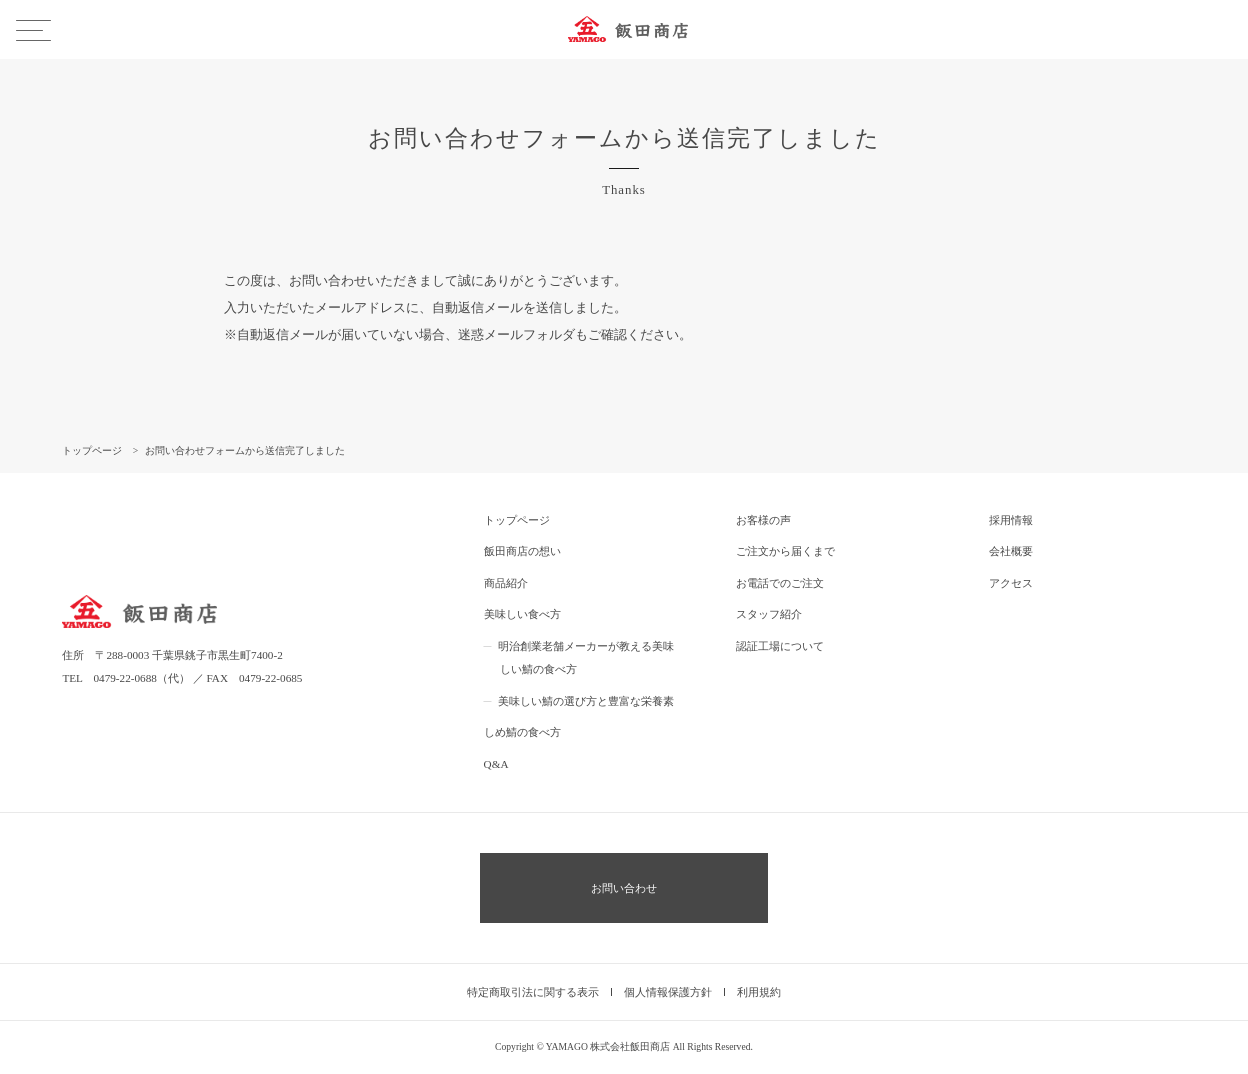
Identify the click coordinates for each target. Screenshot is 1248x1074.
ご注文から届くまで (785, 551)
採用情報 (1011, 520)
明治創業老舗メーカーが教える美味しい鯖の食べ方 (586, 658)
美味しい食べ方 (522, 614)
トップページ (517, 520)
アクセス (1011, 583)
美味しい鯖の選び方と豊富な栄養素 (586, 701)
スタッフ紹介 (769, 614)
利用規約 (759, 992)
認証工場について (780, 646)
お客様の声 (763, 520)
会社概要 (1011, 551)
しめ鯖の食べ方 (522, 732)
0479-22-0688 (124, 678)
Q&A (496, 764)
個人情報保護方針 (668, 992)
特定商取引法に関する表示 (533, 992)
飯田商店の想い (522, 551)
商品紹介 (506, 583)
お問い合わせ (624, 888)
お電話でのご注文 (780, 583)
